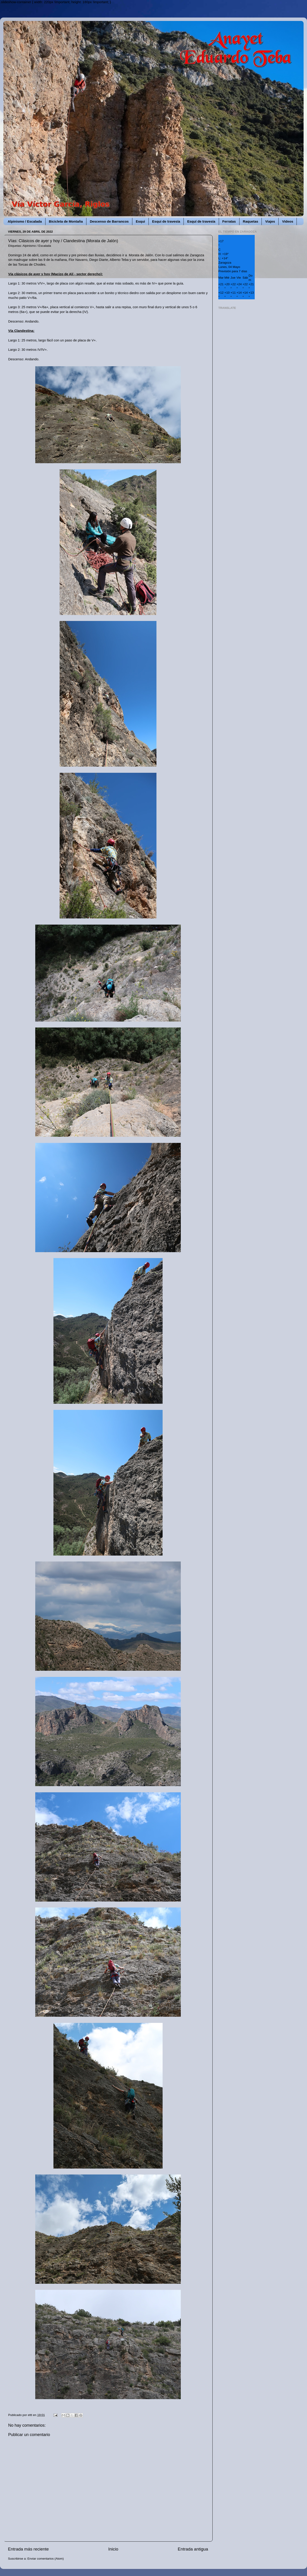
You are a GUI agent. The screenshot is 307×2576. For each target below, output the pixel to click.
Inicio (113, 2549)
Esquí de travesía (201, 221)
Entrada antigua (193, 2549)
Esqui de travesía (166, 221)
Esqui (140, 221)
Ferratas (229, 221)
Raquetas (250, 221)
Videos (287, 221)
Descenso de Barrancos (109, 221)
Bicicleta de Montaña (66, 221)
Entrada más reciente (28, 2549)
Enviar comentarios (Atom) (46, 2558)
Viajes (270, 221)
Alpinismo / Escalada (25, 221)
